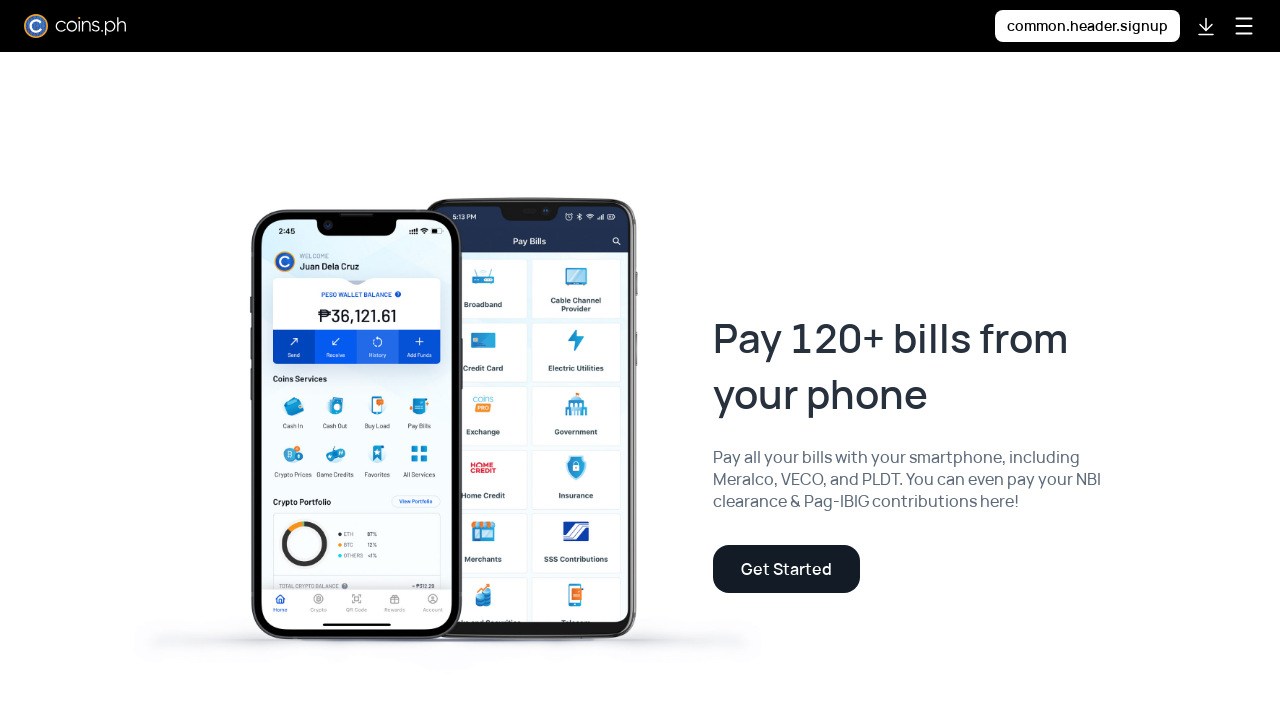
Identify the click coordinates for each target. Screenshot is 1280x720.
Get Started (786, 569)
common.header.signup (1087, 25)
